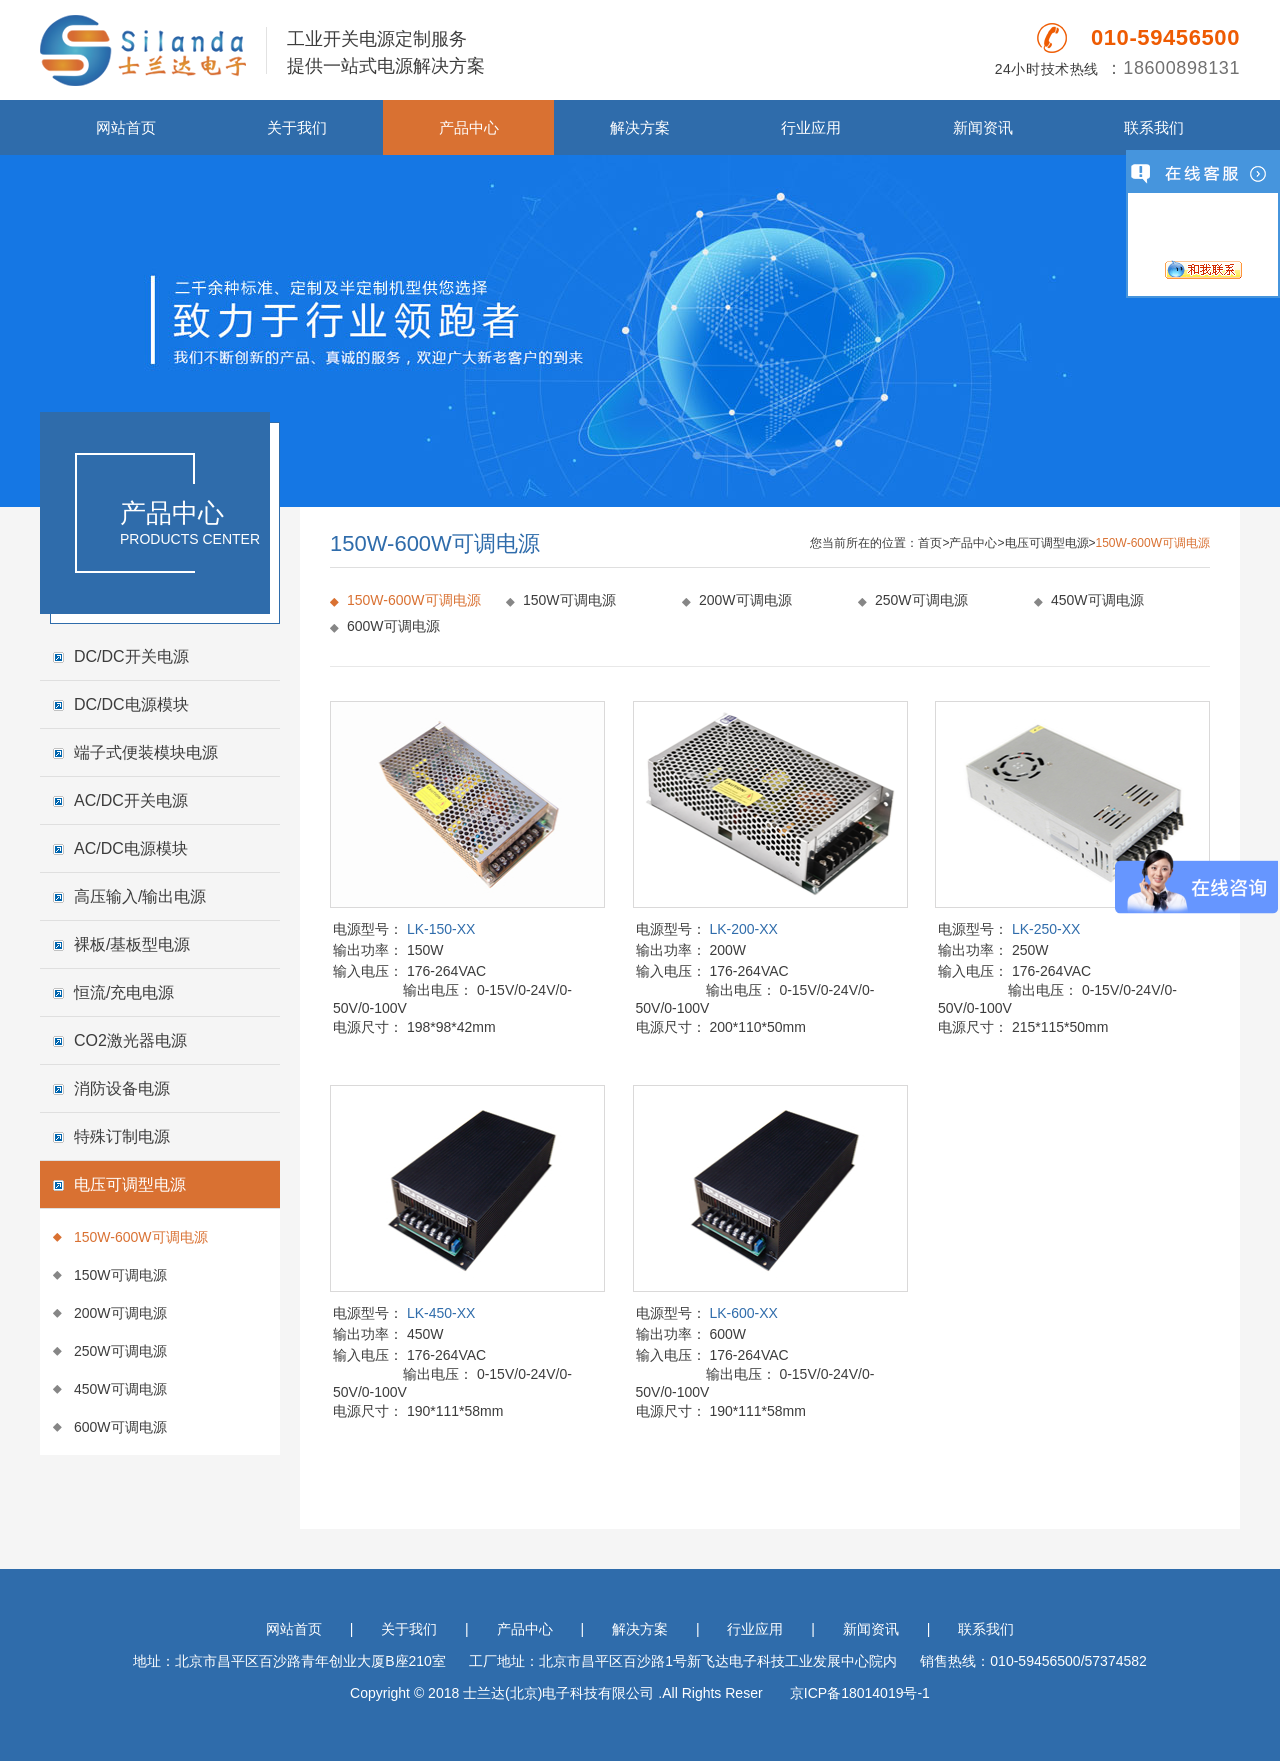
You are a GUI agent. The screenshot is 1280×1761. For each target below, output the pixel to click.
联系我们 (1154, 127)
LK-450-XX (441, 1313)
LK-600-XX (743, 1313)
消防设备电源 (122, 1088)
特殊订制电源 (122, 1136)
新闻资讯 (983, 127)
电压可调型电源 (130, 1184)
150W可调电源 (120, 1275)
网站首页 (126, 127)
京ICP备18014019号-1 (860, 1693)
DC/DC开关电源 (131, 656)
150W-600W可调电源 (141, 1237)
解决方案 (640, 127)
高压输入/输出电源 (140, 896)
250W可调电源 (120, 1351)
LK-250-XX (1046, 929)
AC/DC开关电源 (131, 800)
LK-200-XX (743, 929)
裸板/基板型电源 (132, 944)
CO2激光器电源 (130, 1040)
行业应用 (811, 127)
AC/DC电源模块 (131, 848)
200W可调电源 (120, 1313)
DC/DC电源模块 (131, 704)
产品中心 (469, 127)
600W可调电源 (120, 1427)
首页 (930, 543)
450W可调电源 (120, 1389)
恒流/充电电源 (124, 992)
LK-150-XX (441, 929)
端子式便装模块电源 (146, 752)
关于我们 (297, 127)
